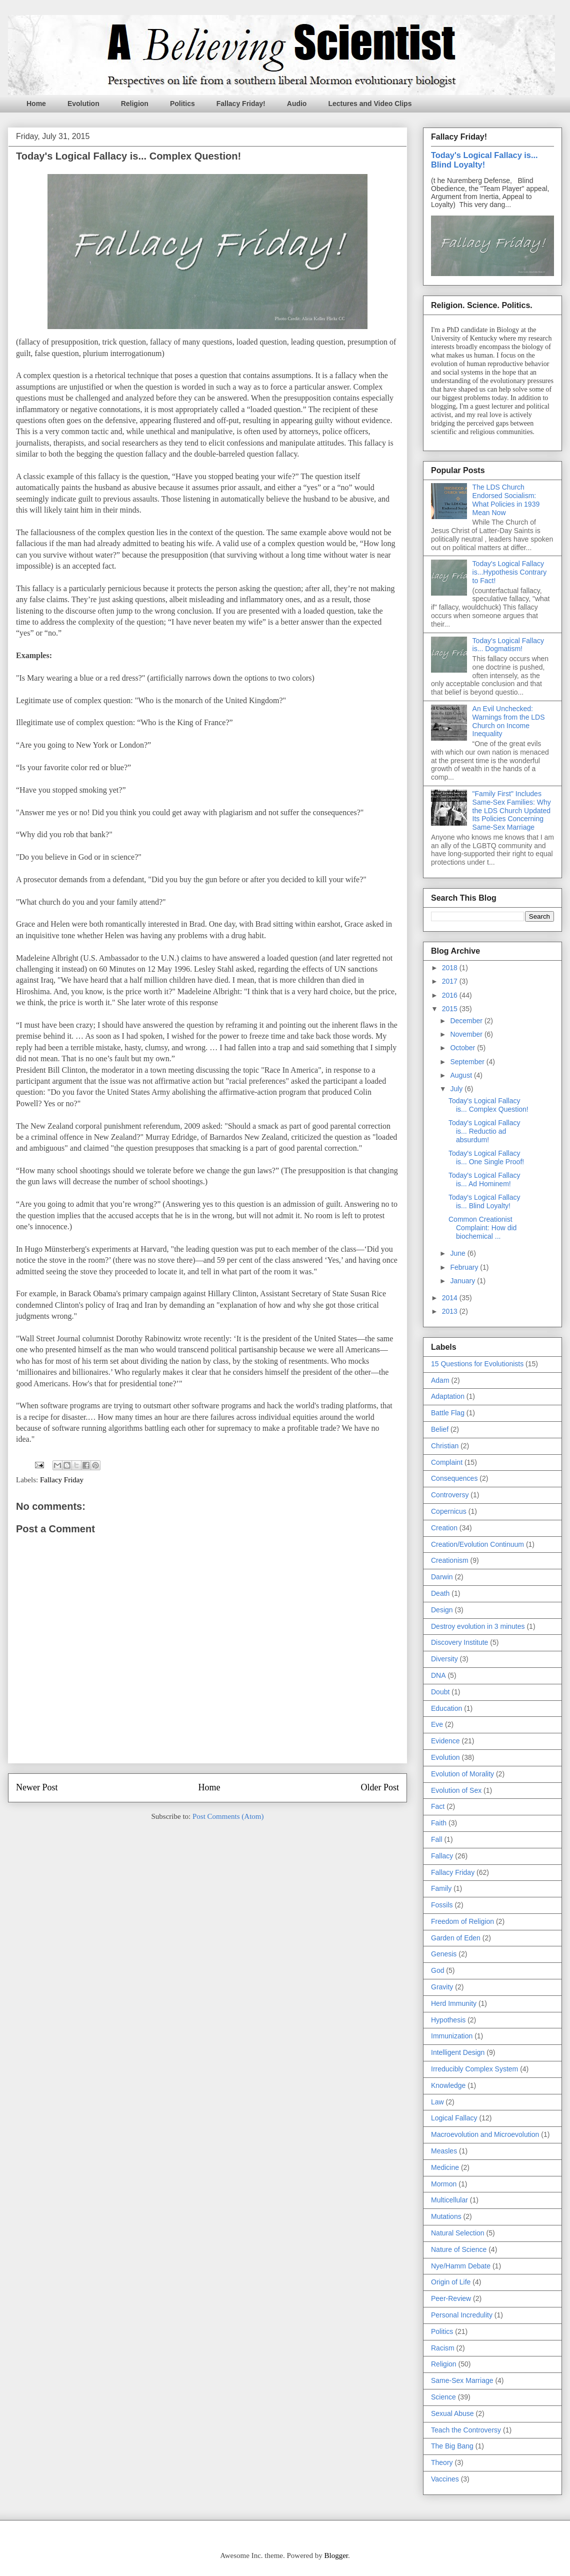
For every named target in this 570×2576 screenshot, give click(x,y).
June (458, 1253)
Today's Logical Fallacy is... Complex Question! (488, 1105)
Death (440, 1593)
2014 (451, 1298)
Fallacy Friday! (241, 104)
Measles (444, 2151)
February (465, 1267)
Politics (182, 104)
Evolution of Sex (456, 1790)
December (467, 1021)
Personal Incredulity (461, 2315)
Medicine (445, 2167)
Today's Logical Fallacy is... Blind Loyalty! (484, 160)
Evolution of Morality (462, 1774)
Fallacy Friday (62, 1480)
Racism (442, 2348)
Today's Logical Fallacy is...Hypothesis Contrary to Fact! (509, 572)
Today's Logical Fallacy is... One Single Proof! (486, 1157)
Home (36, 104)
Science (443, 2397)
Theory (442, 2462)
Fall (436, 1839)
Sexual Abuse (452, 2413)
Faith (438, 1823)
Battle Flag (447, 1413)
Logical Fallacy (454, 2118)
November (467, 1034)
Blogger (336, 2555)
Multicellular (449, 2200)
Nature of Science (458, 2249)
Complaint (446, 1462)
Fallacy (442, 1856)
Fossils (442, 1905)
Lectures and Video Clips (370, 104)
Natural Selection (457, 2233)
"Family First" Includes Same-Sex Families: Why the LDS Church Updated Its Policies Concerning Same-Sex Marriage (511, 810)
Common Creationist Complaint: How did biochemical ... (482, 1227)
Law (437, 2102)
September (468, 1062)
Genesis (443, 1954)
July (457, 1089)
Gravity (442, 1987)
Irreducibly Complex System (474, 2069)
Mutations (446, 2216)
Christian (444, 1446)
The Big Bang (452, 2446)
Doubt (440, 1692)
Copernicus (448, 1511)
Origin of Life (450, 2282)
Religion (134, 104)
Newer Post (37, 1787)
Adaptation (447, 1396)
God (437, 1970)
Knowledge (448, 2085)
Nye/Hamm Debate (460, 2266)
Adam (440, 1380)
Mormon (443, 2184)
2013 (451, 1311)
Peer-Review (451, 2298)
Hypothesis (448, 2020)
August (462, 1075)
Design (442, 1610)
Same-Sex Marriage (462, 2380)
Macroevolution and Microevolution (485, 2134)
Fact (437, 1806)
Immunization (451, 2036)
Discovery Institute (459, 1642)
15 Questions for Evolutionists (477, 1364)
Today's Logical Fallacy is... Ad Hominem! (484, 1179)
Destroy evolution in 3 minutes (478, 1626)
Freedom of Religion (462, 1921)
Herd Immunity (453, 2003)
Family (441, 1888)
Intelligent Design (457, 2052)
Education (446, 1708)
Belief (439, 1429)
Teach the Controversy (466, 2430)
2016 (451, 995)
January (463, 1281)
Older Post (380, 1787)
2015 (451, 1009)
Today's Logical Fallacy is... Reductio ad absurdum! (484, 1131)
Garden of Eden (455, 1938)
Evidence (445, 1741)
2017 (451, 981)
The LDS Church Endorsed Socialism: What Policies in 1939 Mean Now (506, 499)
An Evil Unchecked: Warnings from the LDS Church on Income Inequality (508, 721)
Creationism (449, 1560)
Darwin (442, 1577)
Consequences (454, 1478)
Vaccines (445, 2479)
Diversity (444, 1659)
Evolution (84, 104)
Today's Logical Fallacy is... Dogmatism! (508, 645)
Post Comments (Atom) (228, 1816)
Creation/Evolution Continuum (477, 1544)
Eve (437, 1724)
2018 (451, 968)
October (463, 1048)
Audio (297, 104)
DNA (438, 1675)
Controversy (449, 1495)
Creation (444, 1528)
